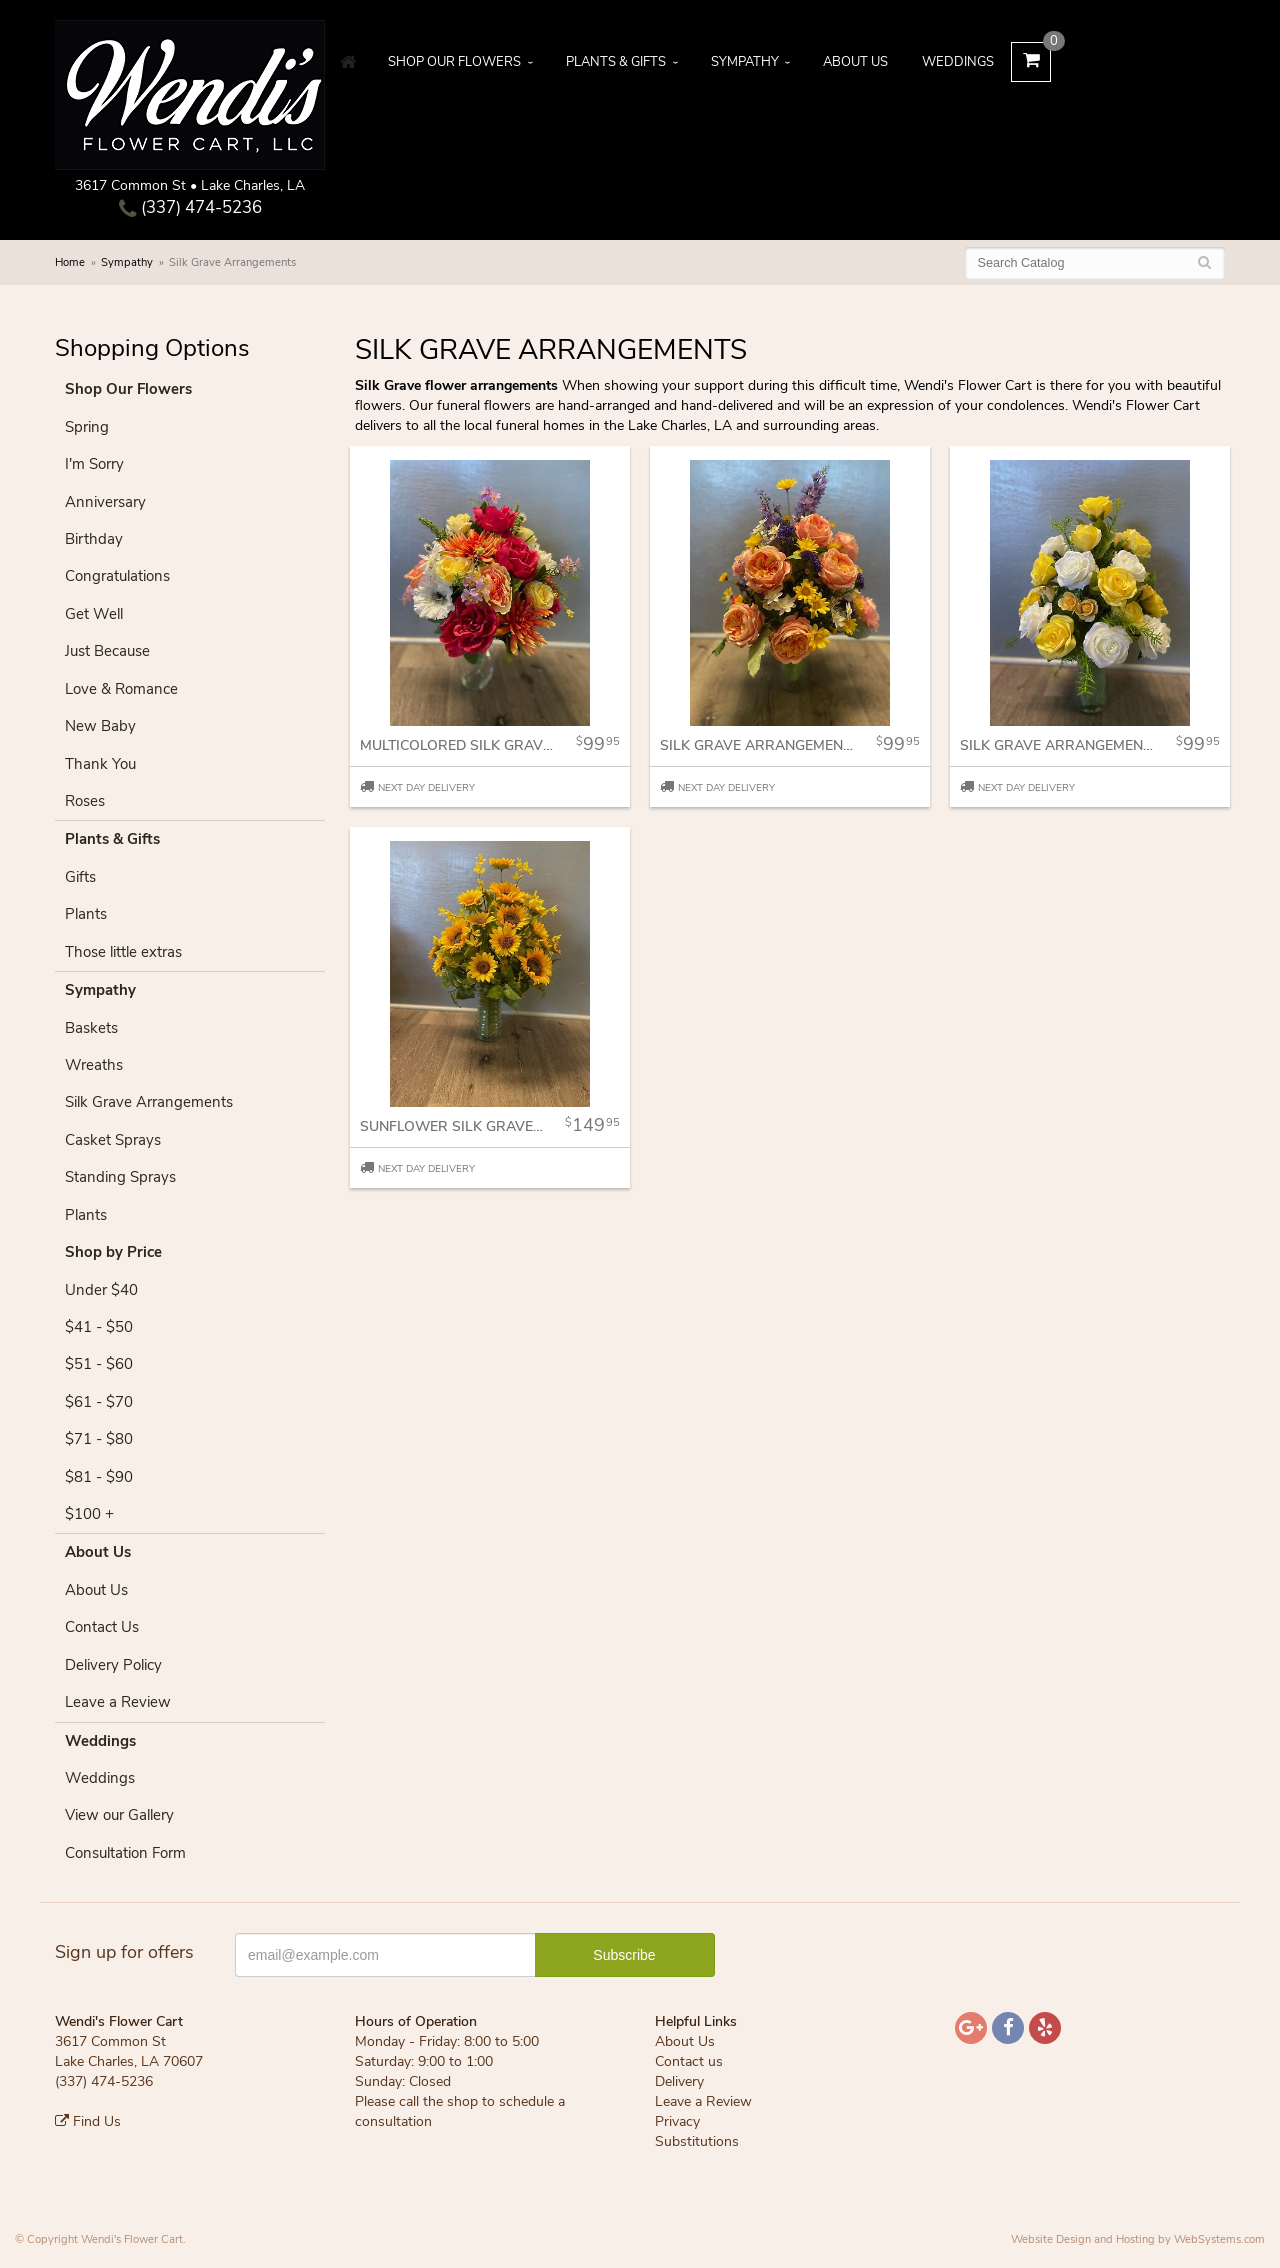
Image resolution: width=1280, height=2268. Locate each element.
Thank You (100, 764)
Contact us (689, 2061)
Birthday (94, 539)
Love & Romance (121, 689)
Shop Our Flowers (454, 62)
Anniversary (105, 502)
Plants (86, 914)
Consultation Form (125, 1853)
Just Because (107, 651)
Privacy (677, 2121)
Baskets (91, 1028)
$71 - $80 (99, 1439)
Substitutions (697, 2141)
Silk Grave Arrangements (149, 1102)
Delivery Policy (113, 1665)
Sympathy (745, 62)
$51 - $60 (99, 1364)
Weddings (958, 62)
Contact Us (102, 1627)
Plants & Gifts (616, 62)
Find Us (88, 2121)
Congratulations (117, 576)
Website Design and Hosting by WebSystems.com (1138, 2239)
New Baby (100, 726)
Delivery (679, 2081)
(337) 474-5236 (190, 207)
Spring (87, 427)
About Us (855, 62)
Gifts (80, 877)
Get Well (94, 614)
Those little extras (123, 952)
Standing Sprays (120, 1177)
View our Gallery (119, 1815)
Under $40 (101, 1290)
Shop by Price (113, 1252)
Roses (85, 801)
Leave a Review (118, 1702)
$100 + (89, 1514)
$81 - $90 (99, 1477)
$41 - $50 (99, 1327)
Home (70, 262)
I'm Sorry (94, 464)
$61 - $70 (99, 1402)
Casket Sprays (113, 1140)
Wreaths (94, 1065)
